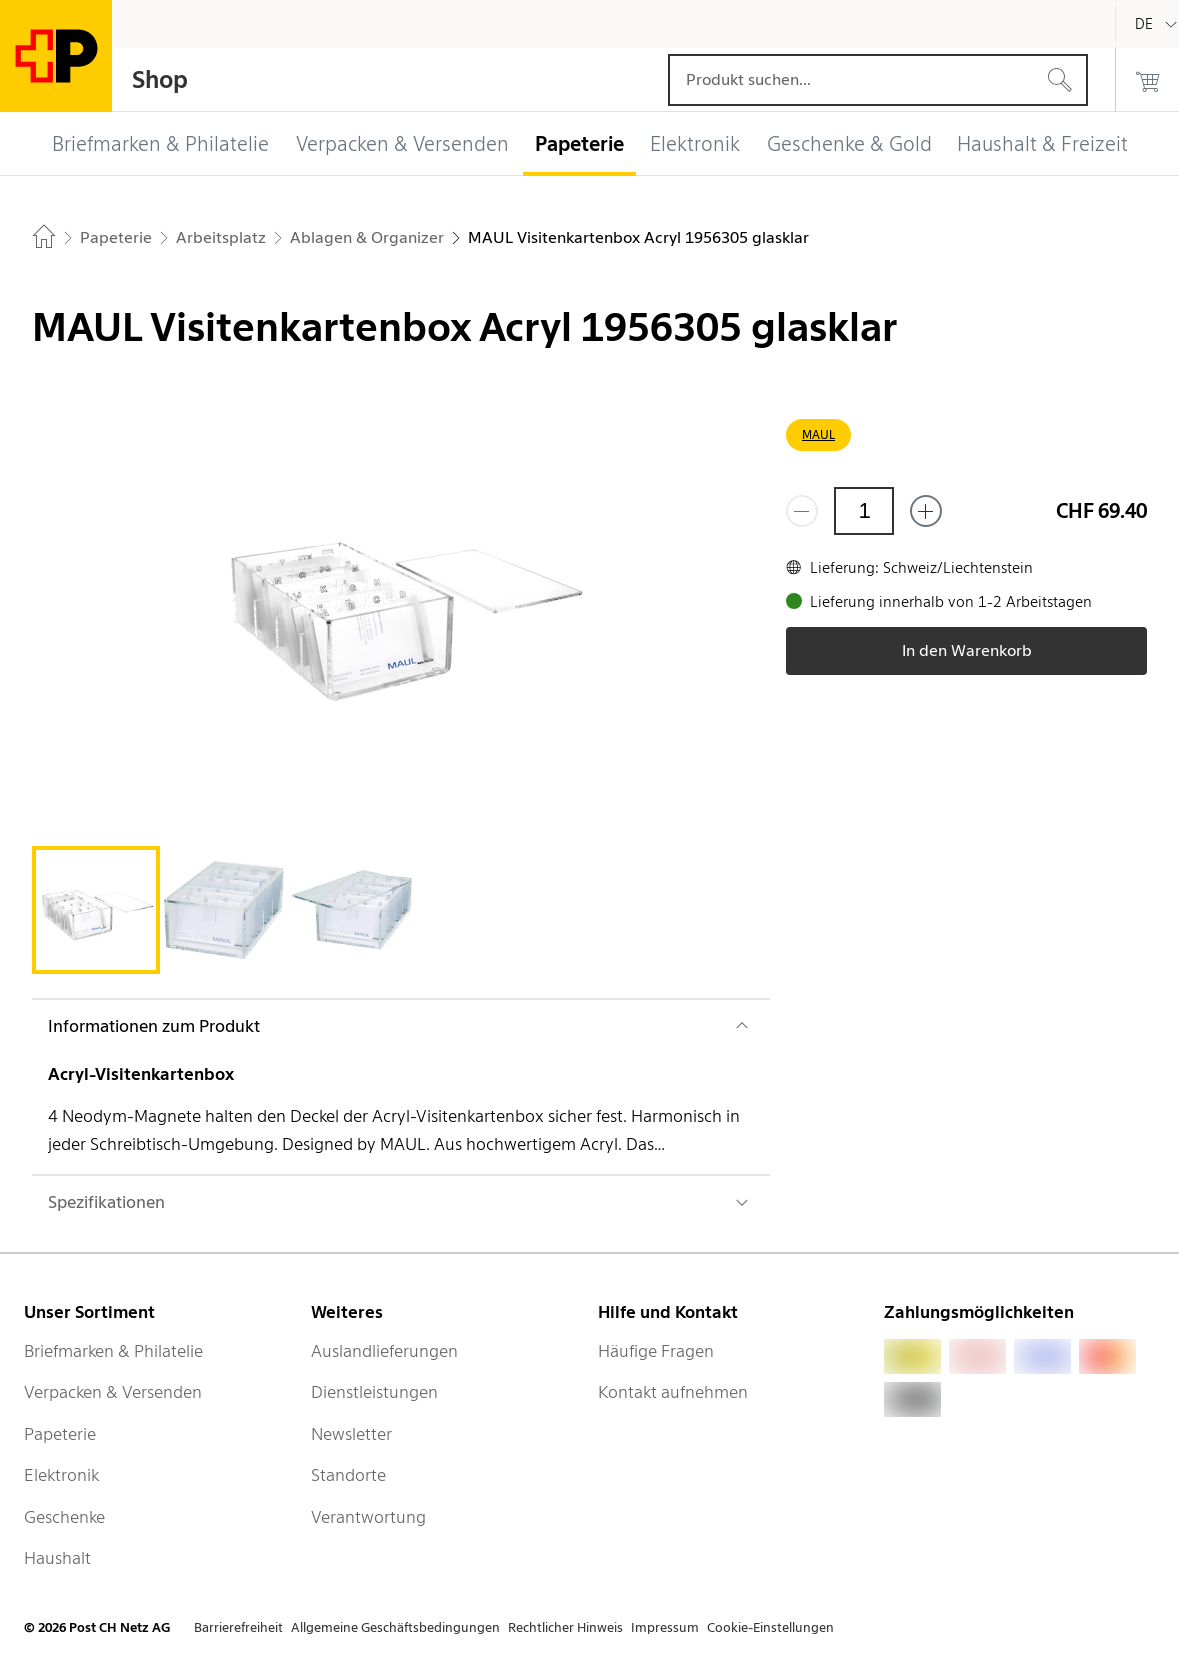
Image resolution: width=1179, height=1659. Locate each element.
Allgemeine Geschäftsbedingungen (395, 1627)
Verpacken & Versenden (113, 1392)
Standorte (348, 1475)
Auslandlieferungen (384, 1351)
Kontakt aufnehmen (673, 1392)
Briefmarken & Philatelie (113, 1351)
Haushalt (57, 1558)
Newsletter (351, 1434)
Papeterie (60, 1434)
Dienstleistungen (374, 1392)
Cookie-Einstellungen (770, 1627)
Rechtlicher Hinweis (565, 1627)
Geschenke (64, 1517)
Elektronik (61, 1475)
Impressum (665, 1627)
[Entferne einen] (802, 511)
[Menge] (864, 511)
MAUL (818, 434)
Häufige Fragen (656, 1351)
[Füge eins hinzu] (926, 511)
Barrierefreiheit (238, 1627)
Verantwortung (368, 1517)
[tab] (96, 910)
